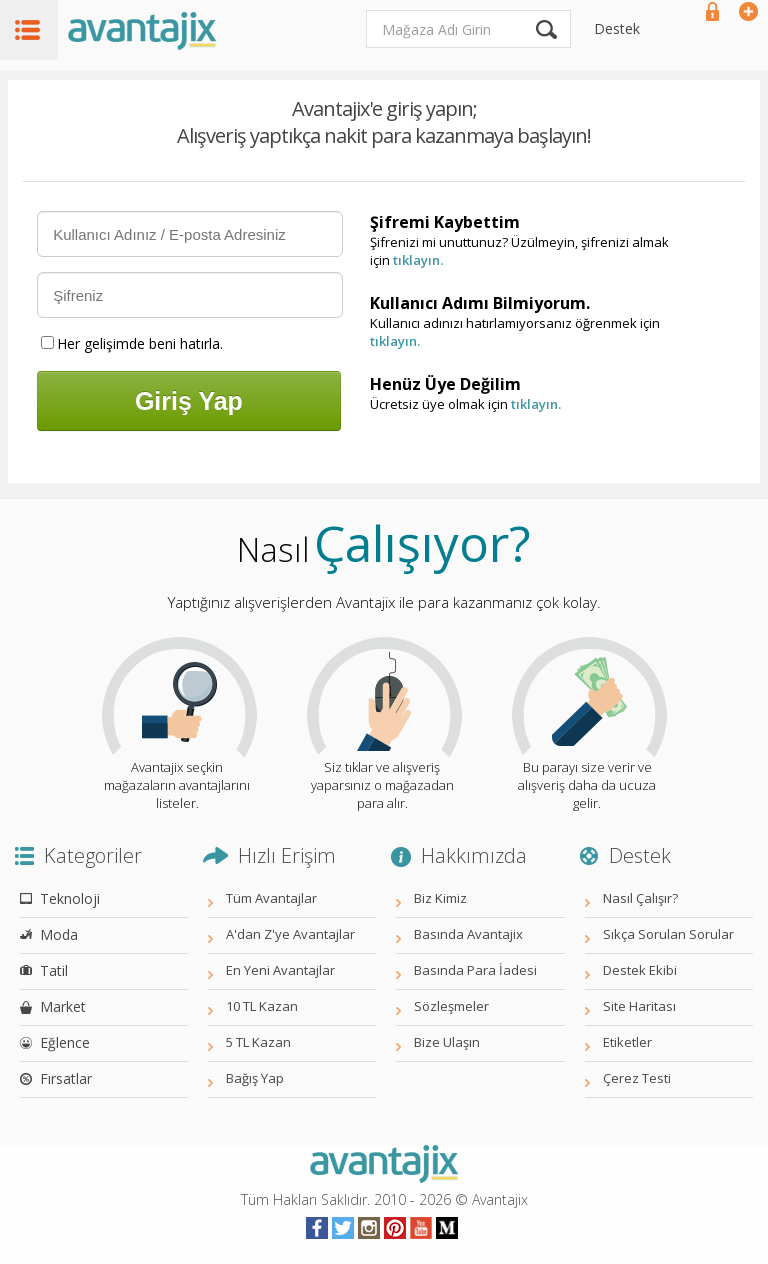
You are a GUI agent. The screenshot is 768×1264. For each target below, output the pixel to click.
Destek (617, 28)
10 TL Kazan (262, 1006)
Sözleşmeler (451, 1006)
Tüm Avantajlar (271, 898)
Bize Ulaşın (447, 1042)
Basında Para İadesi (475, 970)
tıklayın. (418, 260)
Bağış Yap (255, 1078)
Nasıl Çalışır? (640, 898)
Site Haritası (639, 1006)
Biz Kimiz (440, 898)
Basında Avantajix (468, 934)
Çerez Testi (637, 1078)
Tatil (54, 970)
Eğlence (65, 1042)
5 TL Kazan (258, 1042)
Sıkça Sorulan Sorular (668, 934)
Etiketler (627, 1042)
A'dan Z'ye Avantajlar (290, 934)
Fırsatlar (66, 1078)
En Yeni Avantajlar (280, 970)
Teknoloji (70, 898)
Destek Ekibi (640, 970)
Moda (59, 934)
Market (63, 1006)
